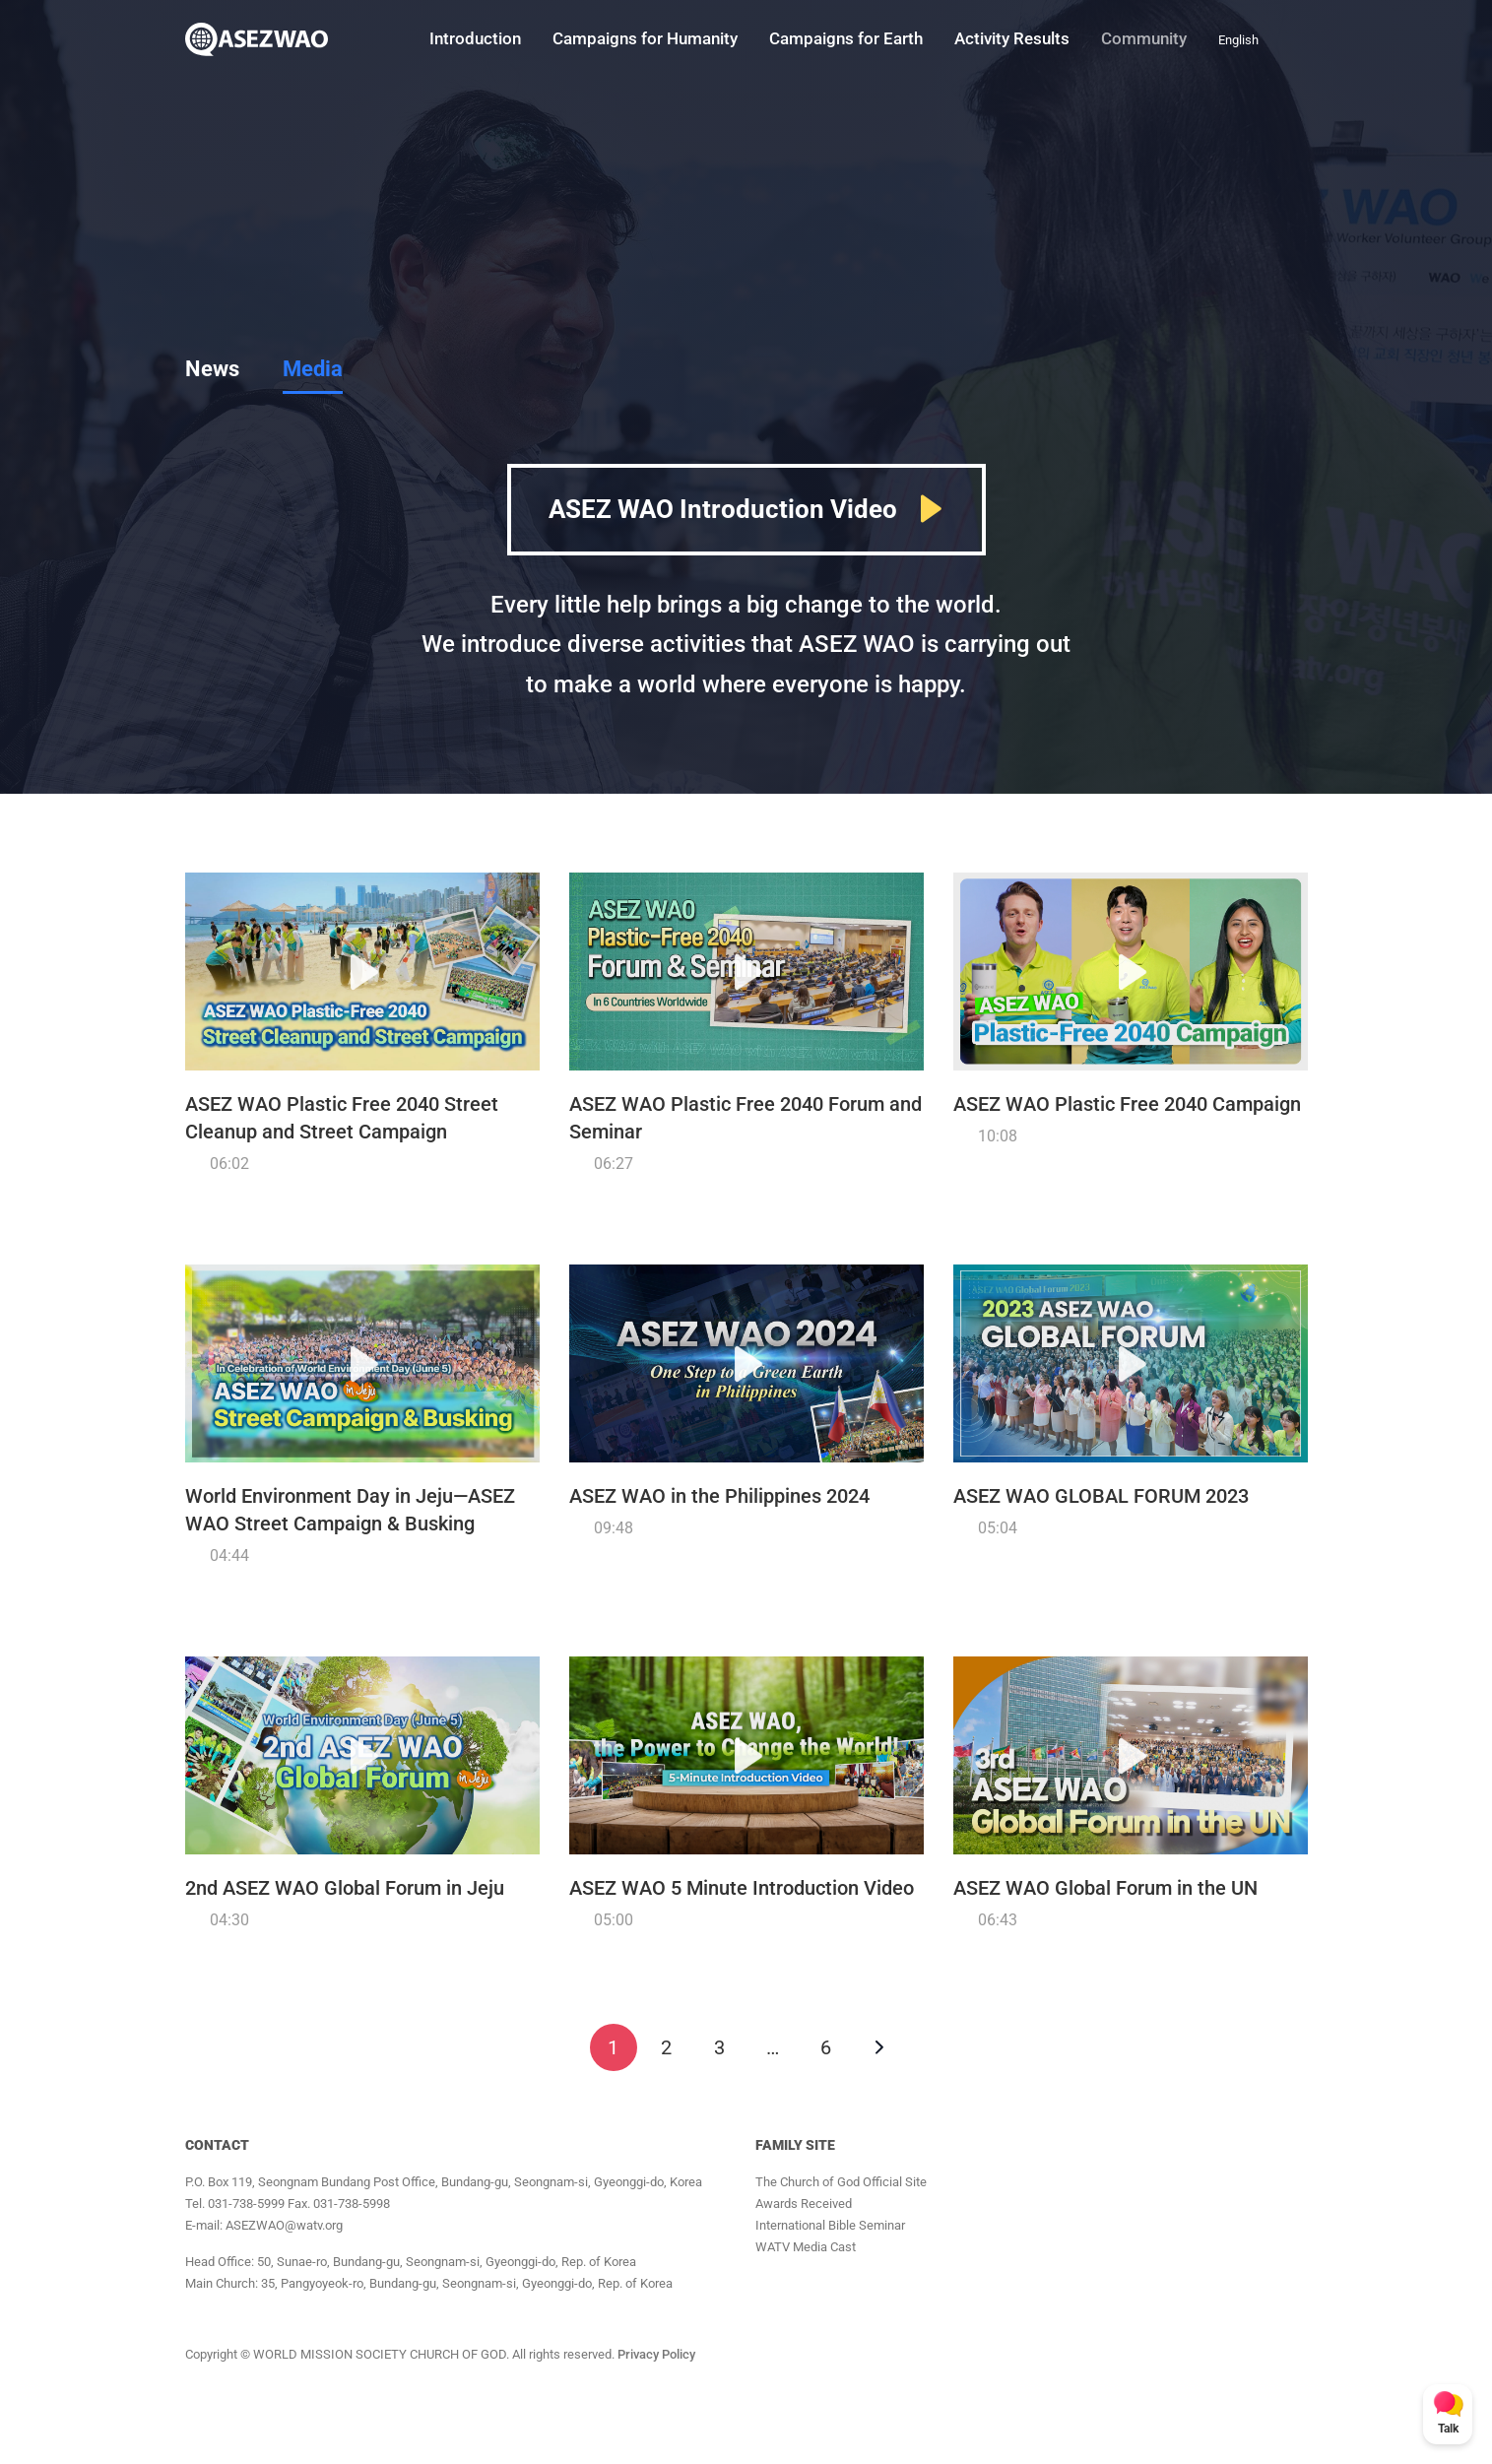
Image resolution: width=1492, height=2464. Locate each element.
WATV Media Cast (805, 2246)
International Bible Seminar (830, 2225)
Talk (1448, 2428)
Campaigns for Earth (846, 38)
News (212, 369)
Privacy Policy (656, 2354)
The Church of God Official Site (841, 2181)
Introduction (475, 38)
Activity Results (1012, 38)
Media (313, 369)
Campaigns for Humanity (645, 38)
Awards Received (803, 2203)
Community (1144, 38)
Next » (879, 2047)
